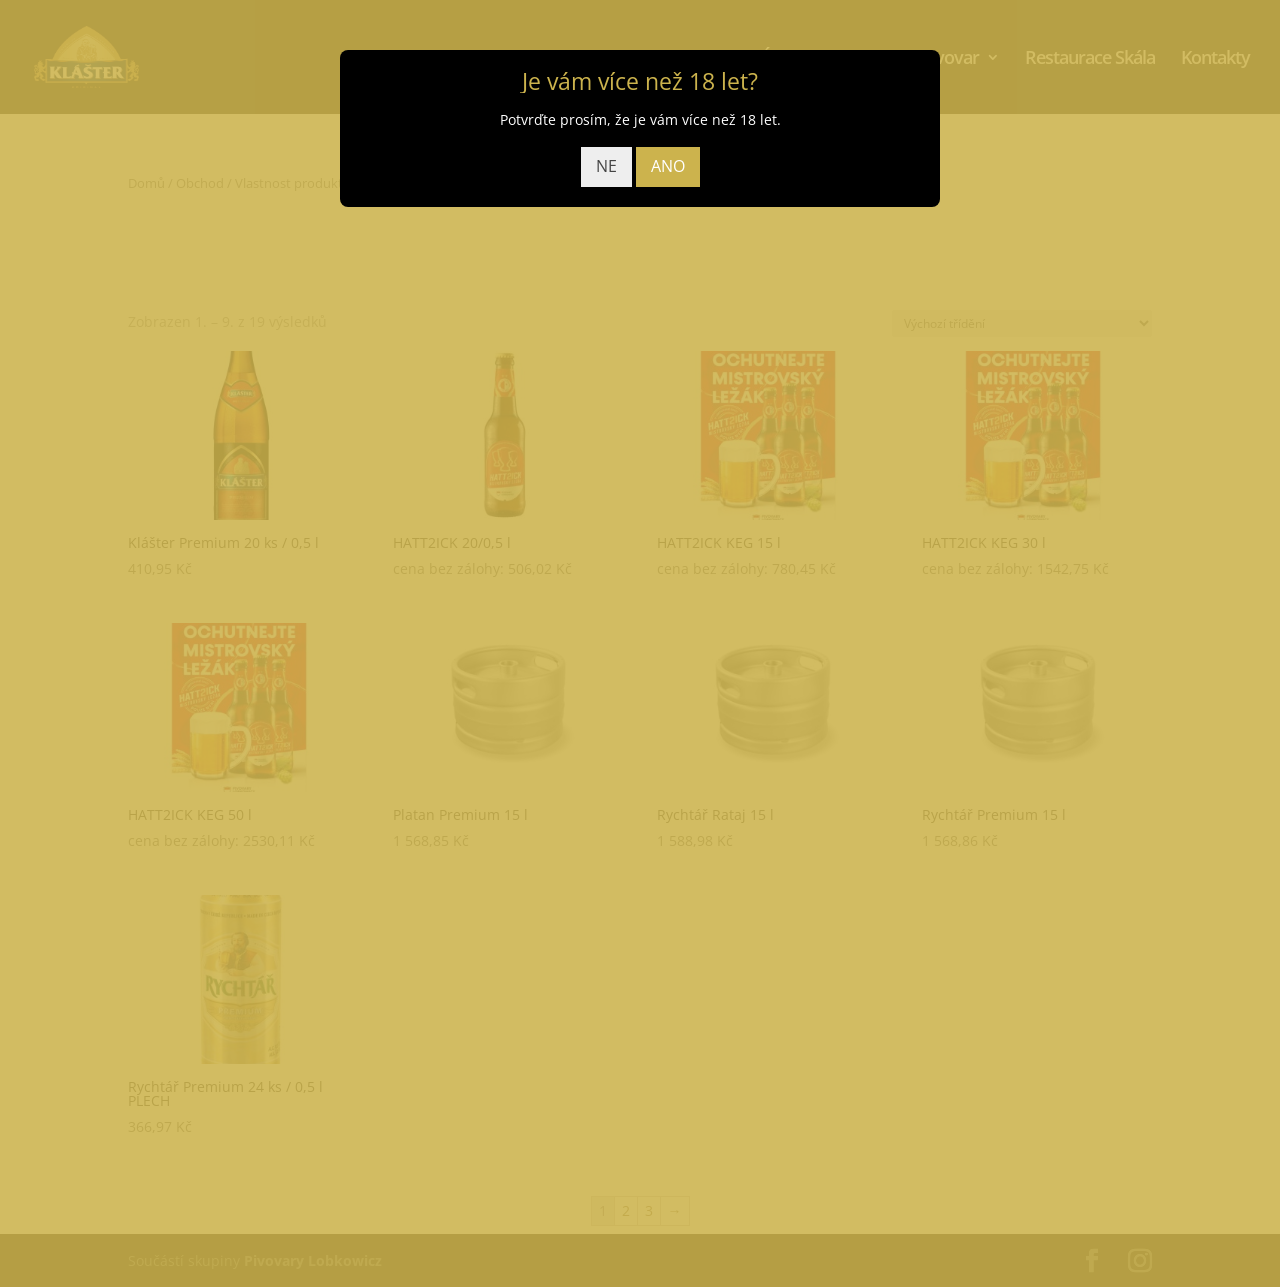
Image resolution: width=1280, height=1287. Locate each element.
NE (606, 166)
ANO (668, 166)
